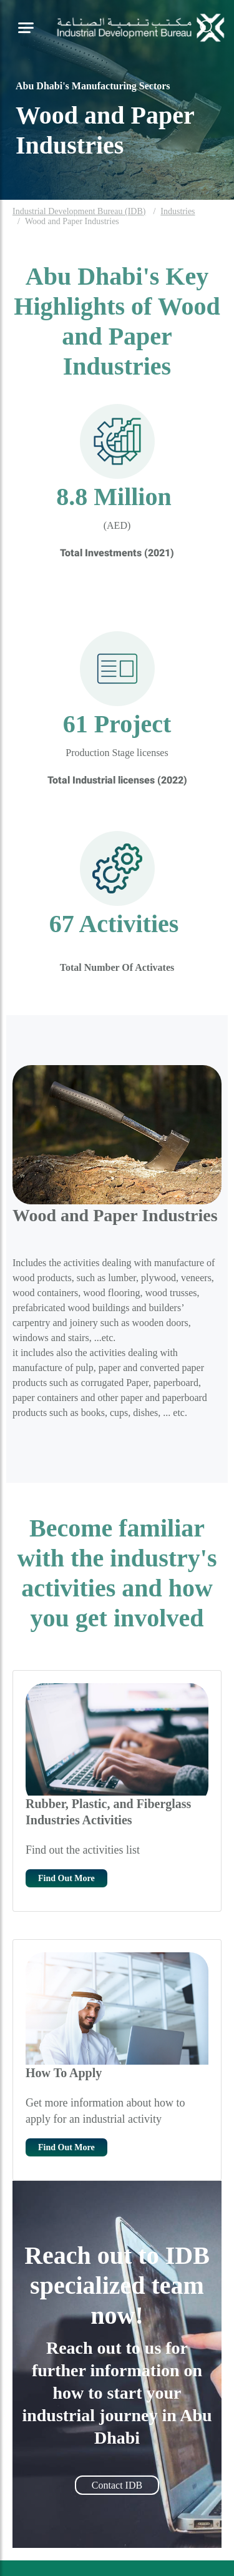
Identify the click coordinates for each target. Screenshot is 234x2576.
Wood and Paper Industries (72, 221)
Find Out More (66, 1878)
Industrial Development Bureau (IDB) (78, 211)
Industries (177, 211)
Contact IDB (117, 2485)
